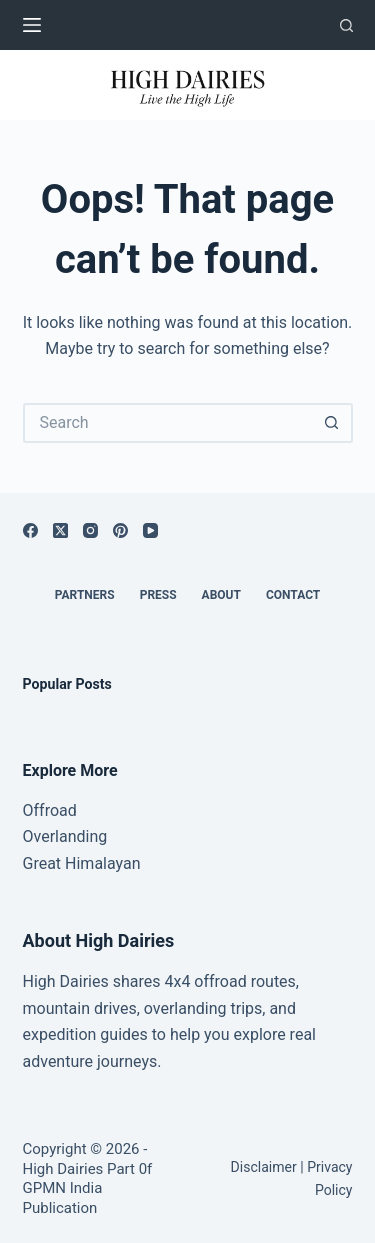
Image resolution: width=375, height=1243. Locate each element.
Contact (293, 595)
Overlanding (65, 836)
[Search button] (333, 423)
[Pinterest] (120, 530)
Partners (85, 595)
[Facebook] (30, 530)
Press (158, 595)
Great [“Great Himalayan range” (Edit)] (42, 863)
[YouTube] (150, 530)
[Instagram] (90, 530)
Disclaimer (264, 1167)
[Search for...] (168, 423)
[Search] (346, 25)
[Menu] (32, 25)
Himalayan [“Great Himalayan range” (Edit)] (100, 863)
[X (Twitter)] (60, 530)
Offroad (50, 810)
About (221, 595)
